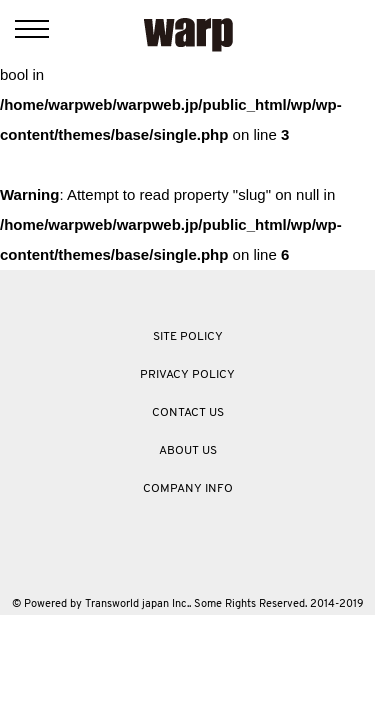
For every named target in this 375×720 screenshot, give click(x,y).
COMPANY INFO (188, 489)
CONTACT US (188, 413)
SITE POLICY (188, 337)
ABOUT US (188, 451)
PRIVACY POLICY (187, 375)
